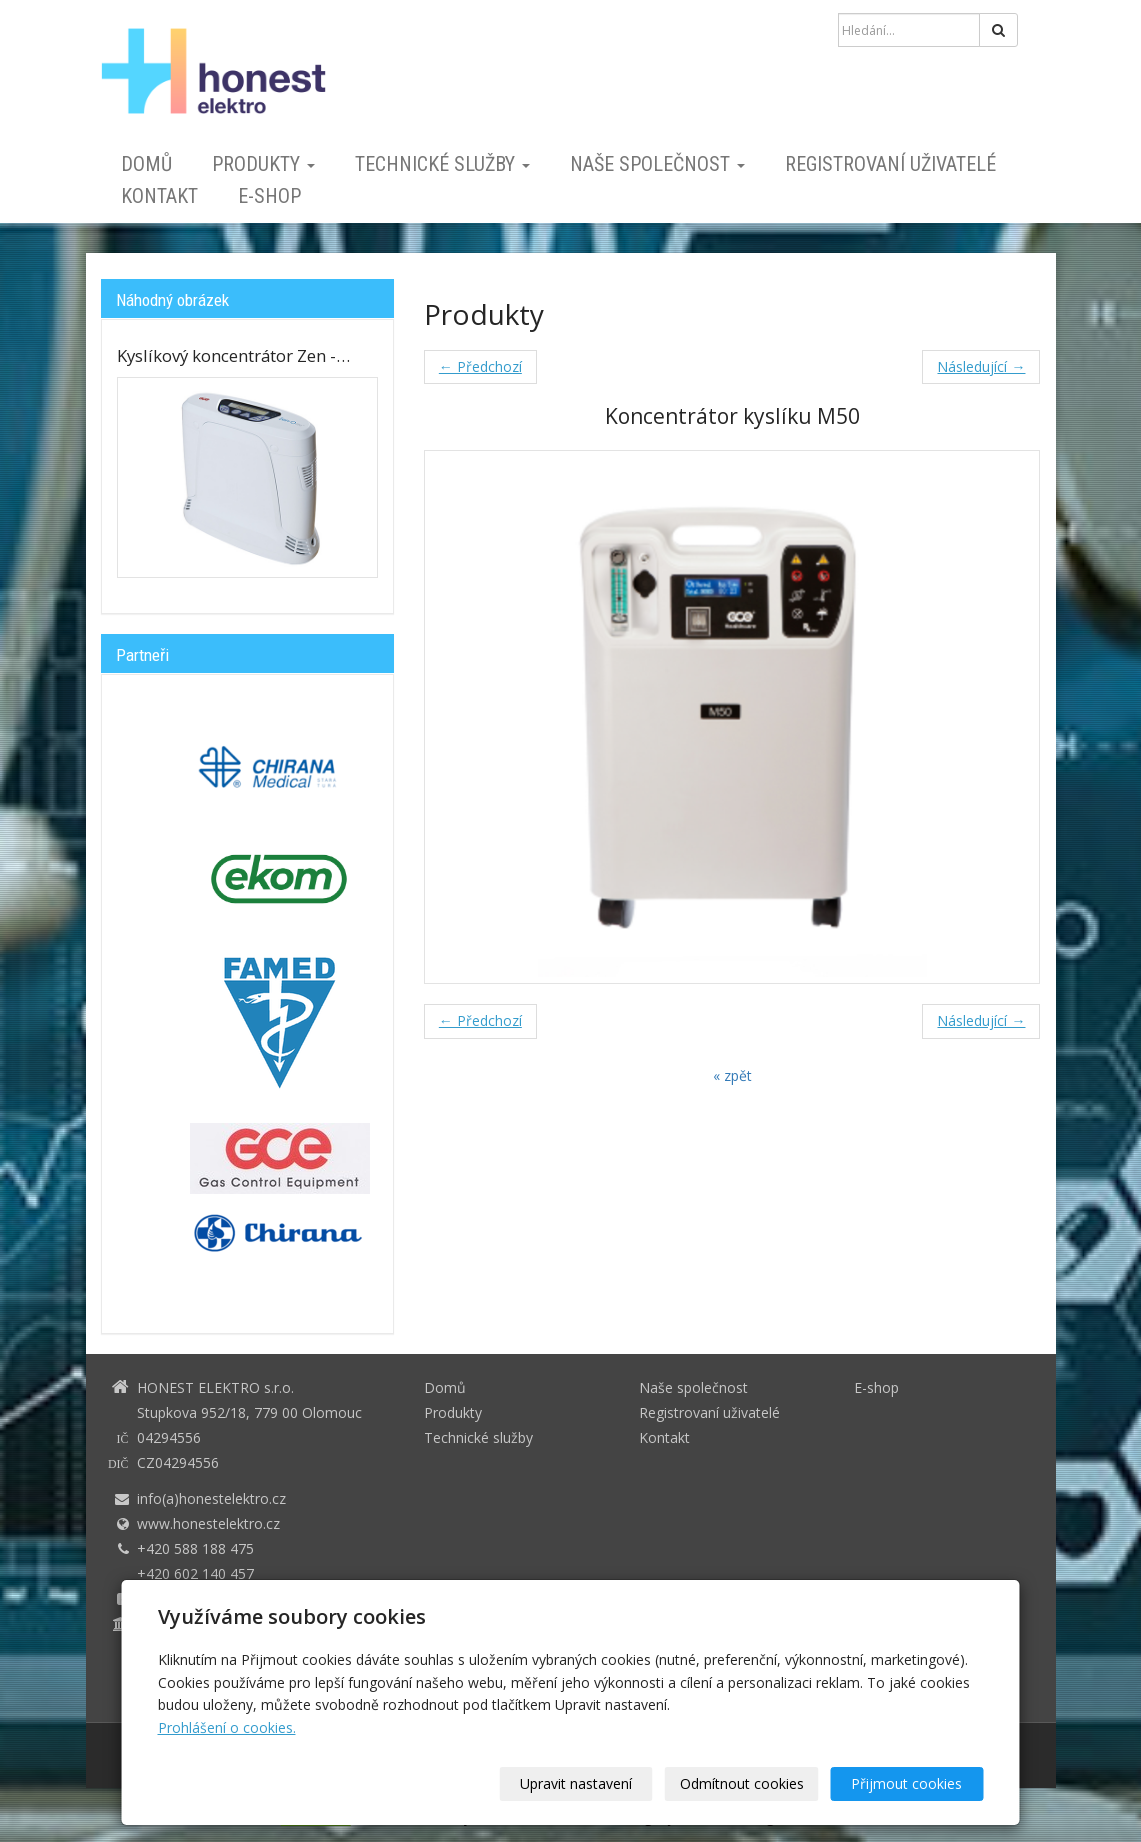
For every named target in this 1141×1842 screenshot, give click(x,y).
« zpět (732, 1075)
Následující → (981, 366)
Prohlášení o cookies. (227, 1727)
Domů (146, 164)
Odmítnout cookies (742, 1783)
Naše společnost (657, 164)
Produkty (263, 164)
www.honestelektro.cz (208, 1523)
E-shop (269, 196)
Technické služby (442, 164)
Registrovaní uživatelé (890, 164)
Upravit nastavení (577, 1783)
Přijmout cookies (907, 1783)
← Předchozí (480, 366)
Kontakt (159, 196)
